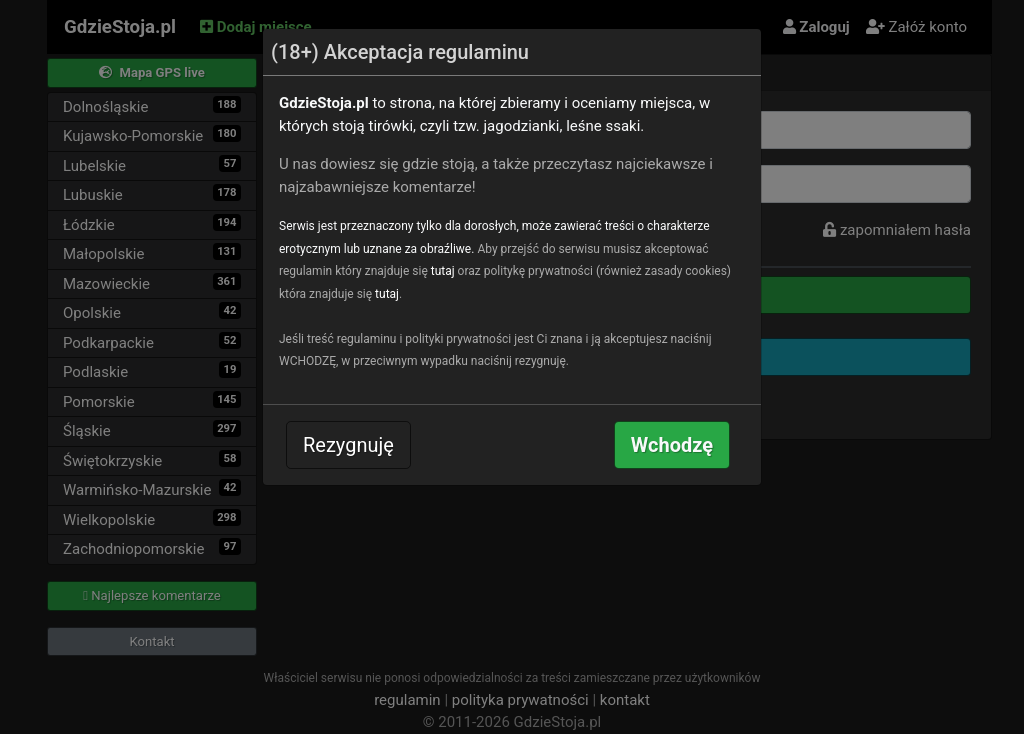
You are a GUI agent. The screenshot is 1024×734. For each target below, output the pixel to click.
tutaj (443, 271)
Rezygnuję (348, 445)
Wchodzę (672, 445)
